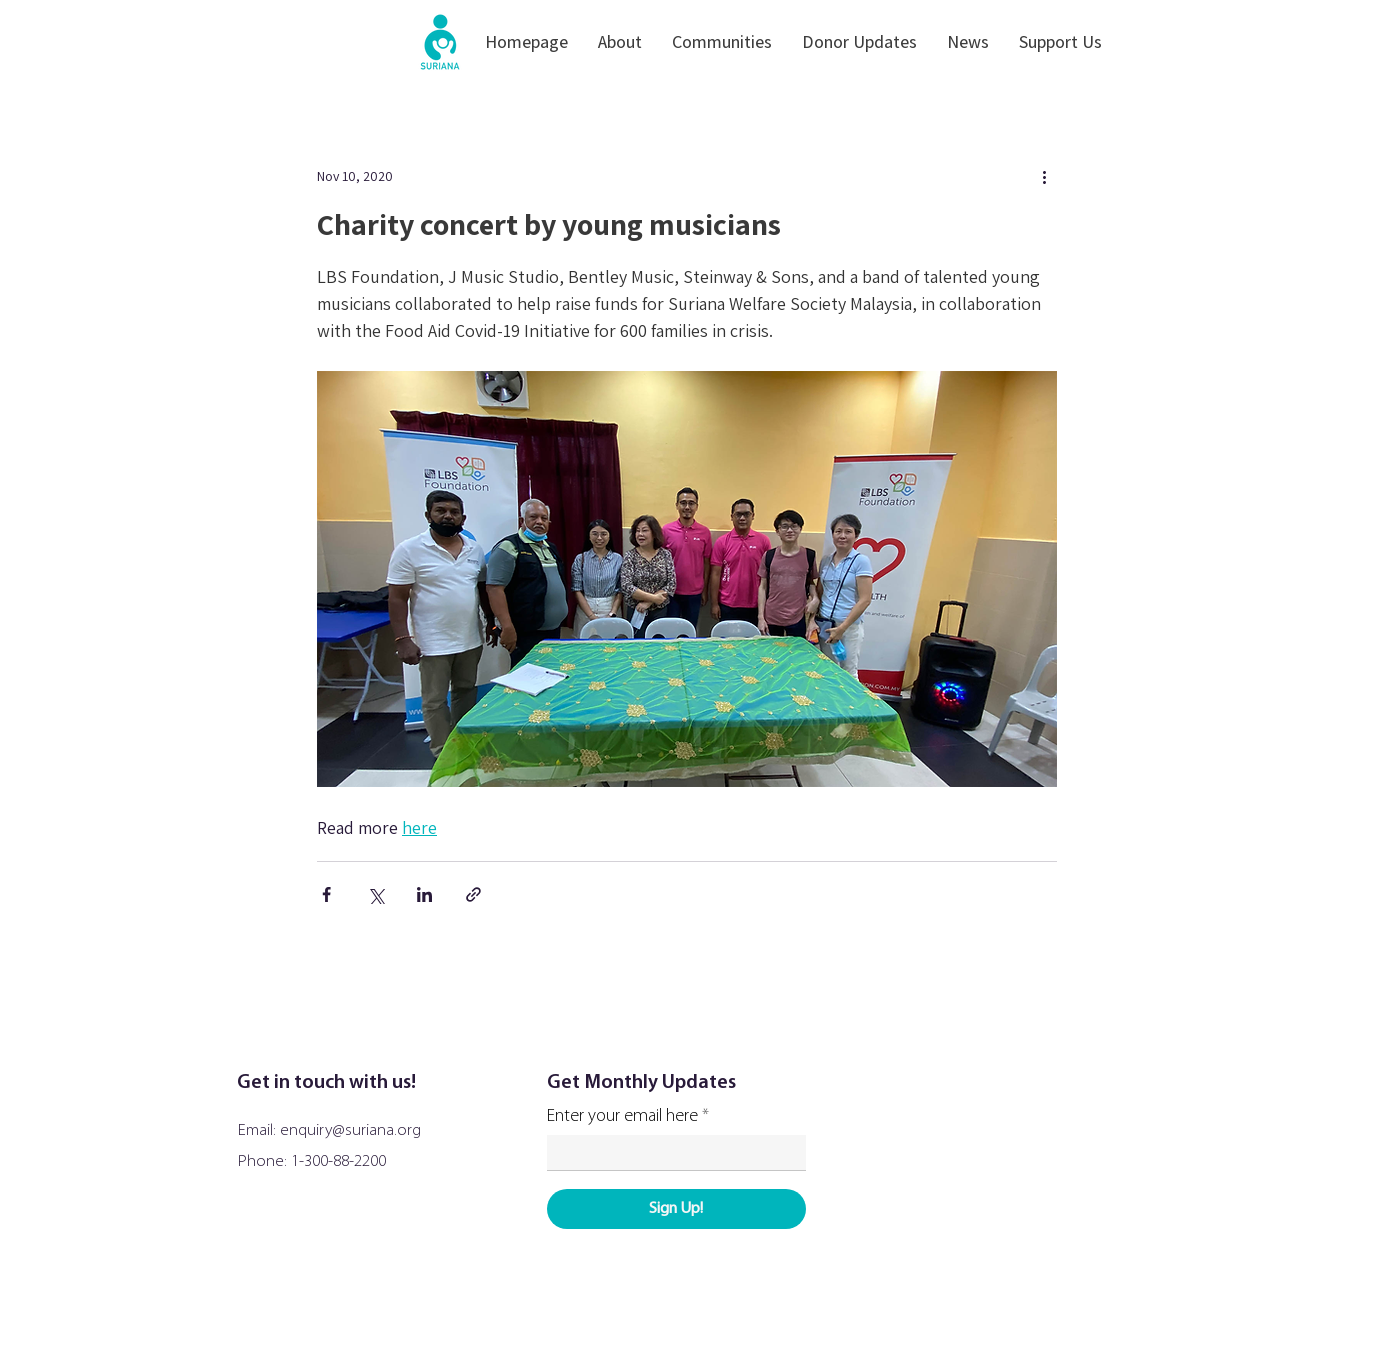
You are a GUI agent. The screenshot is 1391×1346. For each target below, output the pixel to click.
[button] (620, 41)
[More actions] (1045, 176)
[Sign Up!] (676, 1209)
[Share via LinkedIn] (424, 894)
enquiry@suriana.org (350, 1130)
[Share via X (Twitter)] (375, 894)
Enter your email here (622, 1117)
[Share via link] (473, 894)
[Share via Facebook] (326, 894)
